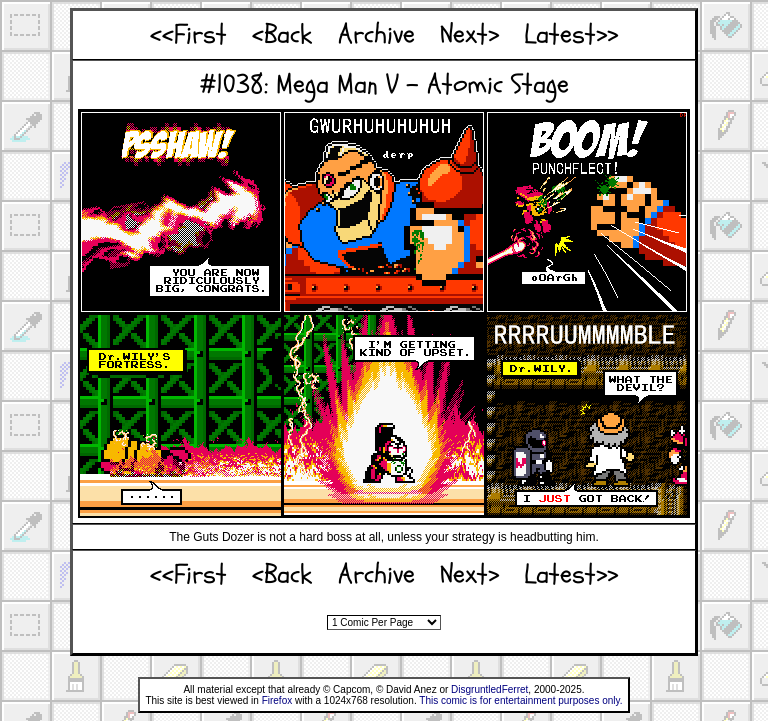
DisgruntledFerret (489, 689)
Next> (469, 34)
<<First (188, 34)
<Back (282, 34)
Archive (376, 34)
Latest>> (571, 34)
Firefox (277, 700)
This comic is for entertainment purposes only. (520, 700)
